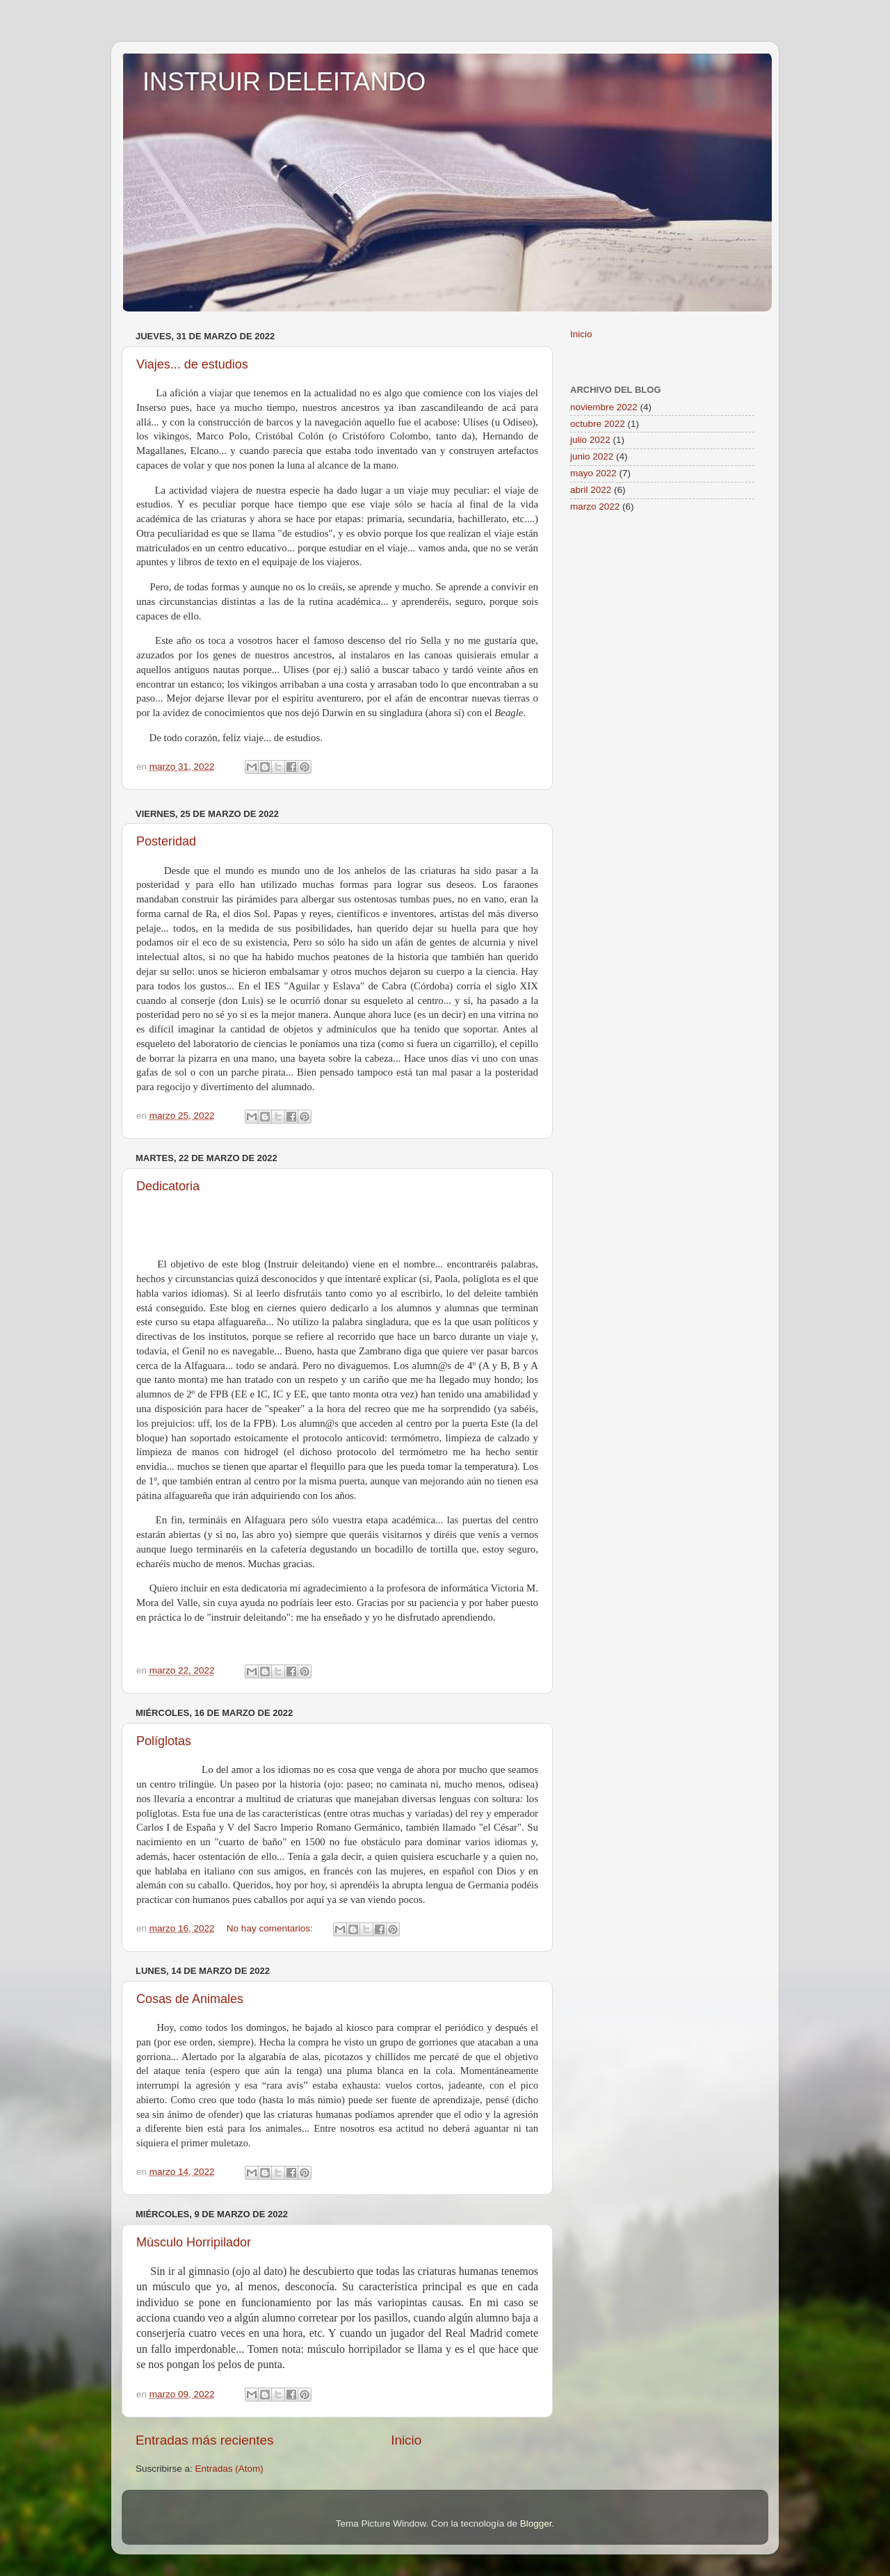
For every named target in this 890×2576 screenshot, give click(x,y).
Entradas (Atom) (229, 2468)
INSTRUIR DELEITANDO (284, 81)
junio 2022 (591, 456)
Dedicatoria (168, 1186)
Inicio (406, 2440)
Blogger (536, 2523)
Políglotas (163, 1741)
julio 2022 (590, 440)
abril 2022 (590, 490)
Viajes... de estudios (192, 364)
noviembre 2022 (604, 407)
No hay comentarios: (271, 1928)
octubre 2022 (597, 424)
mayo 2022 (593, 473)
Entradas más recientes (204, 2440)
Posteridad (166, 841)
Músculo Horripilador (193, 2242)
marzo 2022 (595, 506)
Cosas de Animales (189, 1999)
